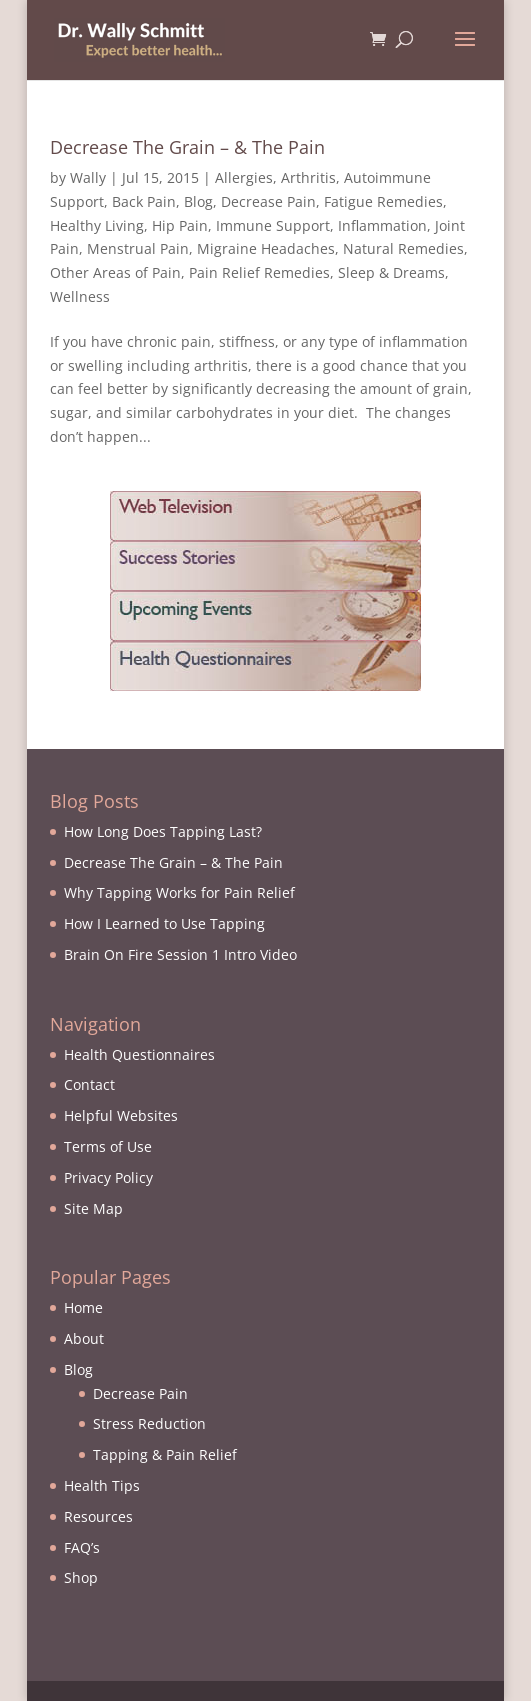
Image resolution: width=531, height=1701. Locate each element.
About (84, 1338)
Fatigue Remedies (383, 201)
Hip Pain (180, 225)
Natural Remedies (403, 248)
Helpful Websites (121, 1115)
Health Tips (102, 1485)
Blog (198, 201)
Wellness (80, 296)
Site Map (93, 1208)
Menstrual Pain (138, 248)
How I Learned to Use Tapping (164, 923)
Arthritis (308, 177)
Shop (81, 1577)
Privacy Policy (108, 1177)
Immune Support (273, 225)
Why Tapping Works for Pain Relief (179, 892)
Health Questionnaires (139, 1054)
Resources (98, 1516)
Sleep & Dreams (391, 272)
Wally (88, 177)
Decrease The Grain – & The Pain (187, 147)
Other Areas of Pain (115, 272)
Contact (89, 1084)
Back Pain (144, 201)
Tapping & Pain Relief (165, 1454)
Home (83, 1307)
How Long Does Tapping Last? (163, 831)
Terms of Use (108, 1146)
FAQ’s (82, 1547)
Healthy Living (97, 225)
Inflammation (382, 225)
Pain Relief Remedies (259, 272)
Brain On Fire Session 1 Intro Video (180, 954)
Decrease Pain (268, 201)
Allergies (244, 177)
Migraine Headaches (266, 248)
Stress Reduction (149, 1423)
